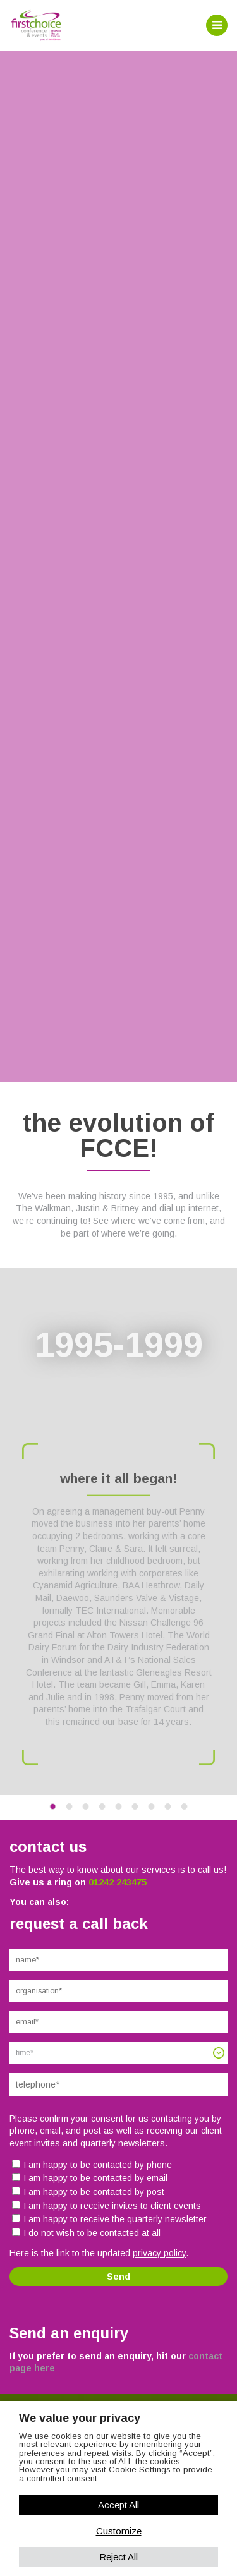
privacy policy (159, 2253)
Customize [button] (119, 2530)
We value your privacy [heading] (79, 2418)
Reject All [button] (118, 2556)
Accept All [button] (118, 2505)
